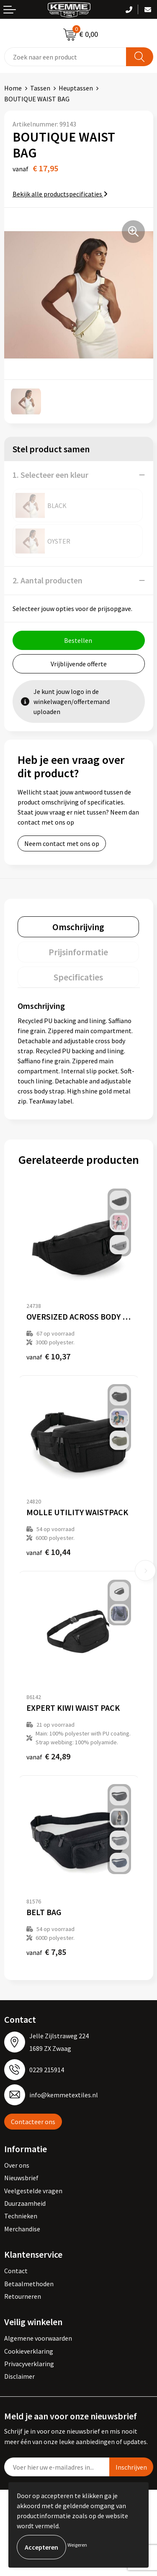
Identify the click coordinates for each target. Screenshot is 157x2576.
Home (13, 88)
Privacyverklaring (29, 2363)
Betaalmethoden (29, 2283)
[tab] (78, 926)
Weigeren (77, 2545)
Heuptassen (76, 88)
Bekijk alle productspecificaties (60, 194)
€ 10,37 (48, 1356)
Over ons (16, 2165)
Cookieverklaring (28, 2351)
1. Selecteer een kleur (50, 474)
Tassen (40, 88)
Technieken (20, 2216)
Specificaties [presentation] (78, 977)
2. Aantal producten (47, 580)
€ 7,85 (46, 1952)
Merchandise (22, 2229)
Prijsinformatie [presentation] (78, 952)
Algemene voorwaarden (38, 2338)
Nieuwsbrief (21, 2178)
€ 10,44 (48, 1552)
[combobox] (65, 56)
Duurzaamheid (25, 2203)
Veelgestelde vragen (33, 2191)
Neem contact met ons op (61, 843)
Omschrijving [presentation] (78, 927)
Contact (16, 2271)
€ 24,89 (48, 1756)
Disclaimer (19, 2376)
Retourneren (22, 2296)
